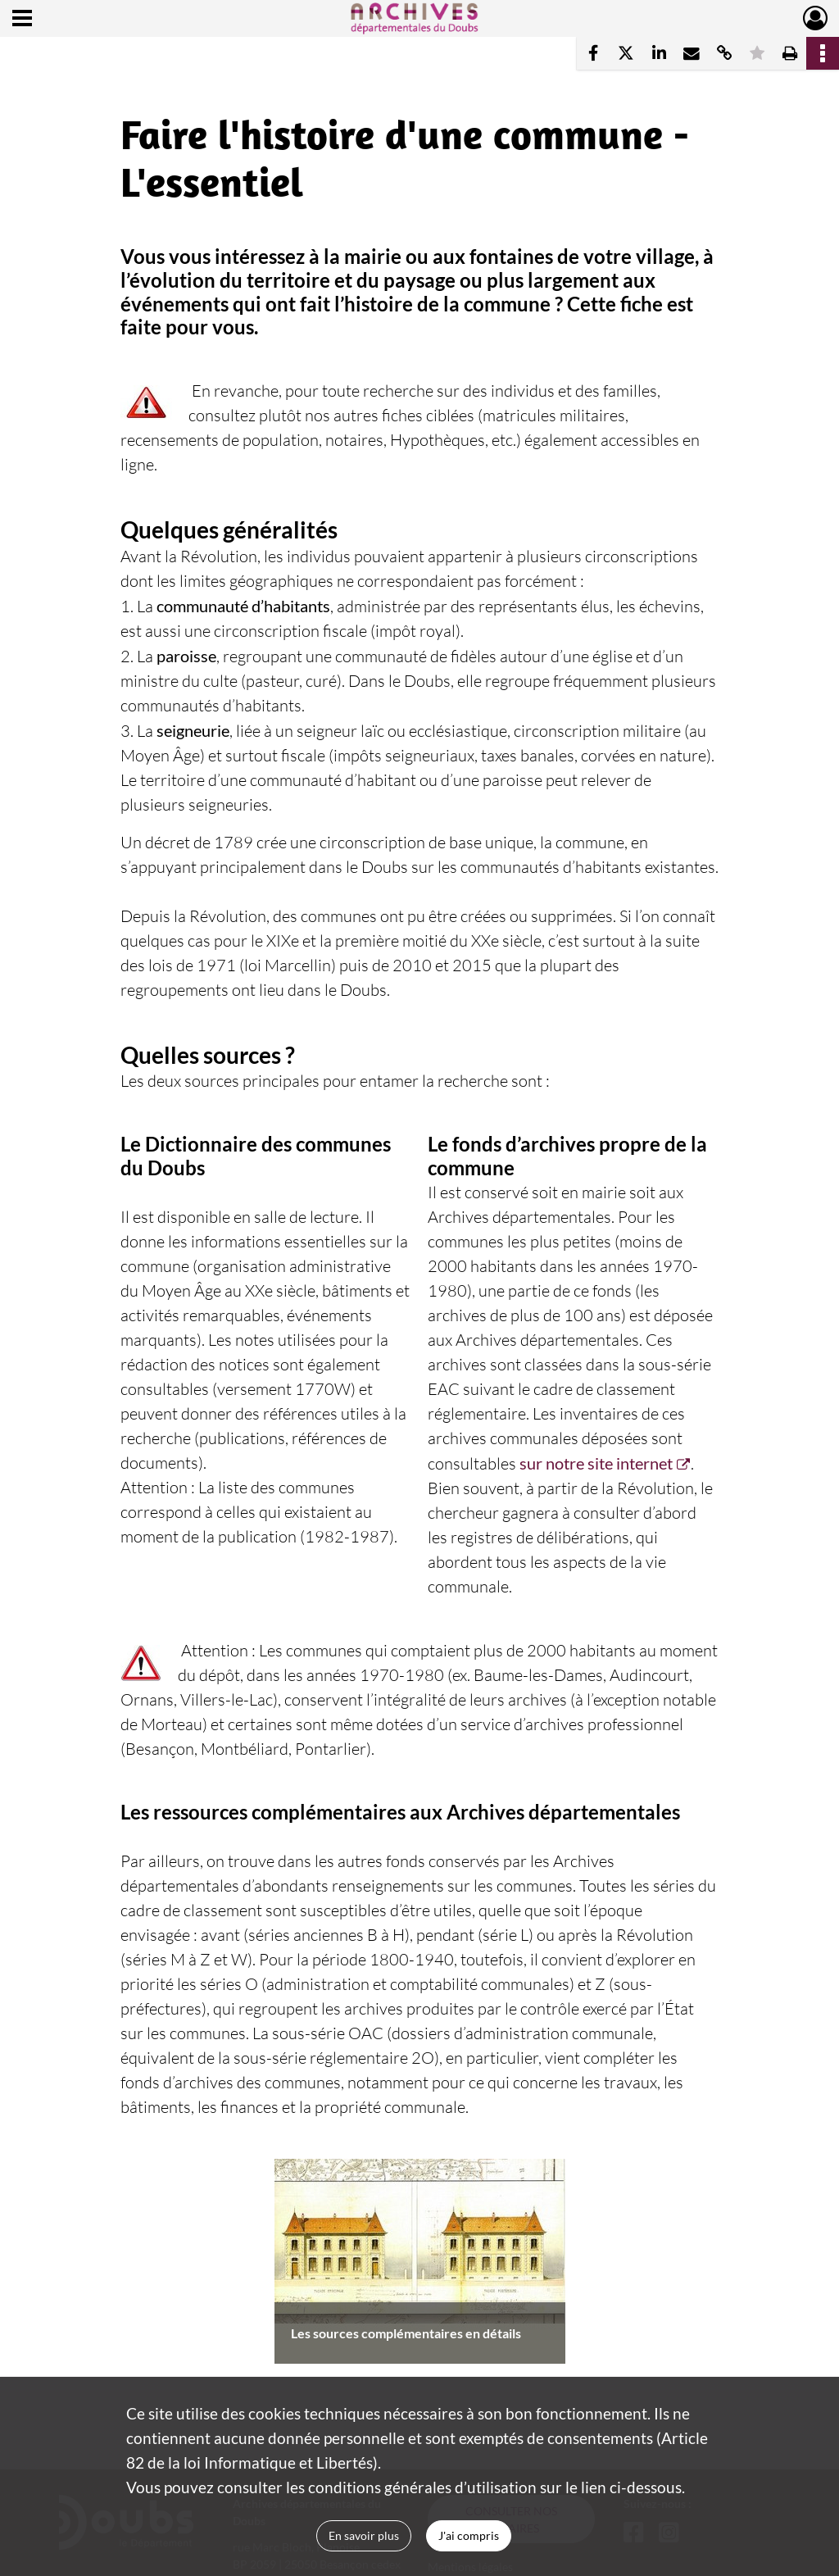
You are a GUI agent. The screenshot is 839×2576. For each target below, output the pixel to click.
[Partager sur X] (626, 53)
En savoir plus (364, 2535)
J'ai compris (468, 2535)
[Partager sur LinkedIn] (658, 53)
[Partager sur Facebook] (593, 53)
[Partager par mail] (691, 53)
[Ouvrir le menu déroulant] (22, 20)
